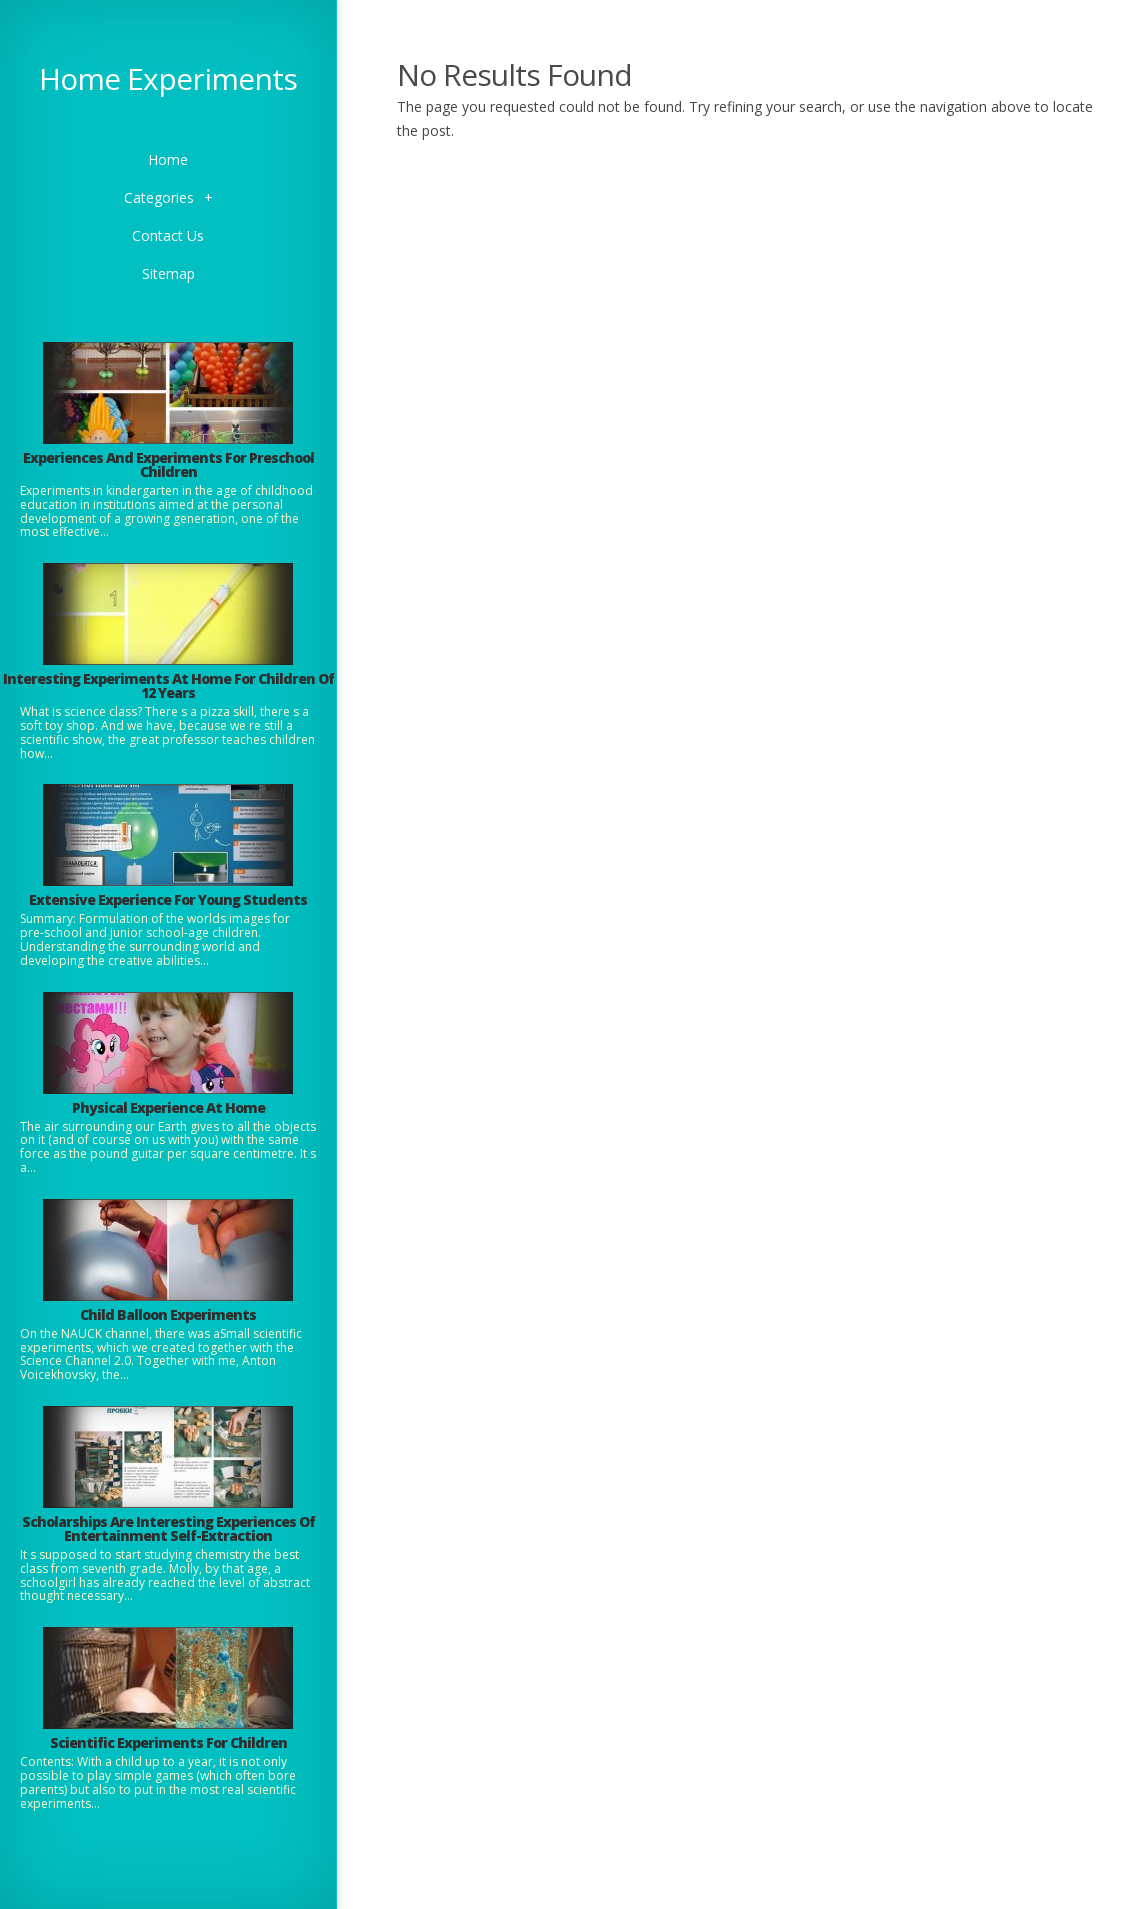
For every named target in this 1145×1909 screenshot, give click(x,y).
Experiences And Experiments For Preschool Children (168, 464)
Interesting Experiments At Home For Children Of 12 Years (168, 685)
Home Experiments (168, 78)
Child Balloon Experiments (168, 1314)
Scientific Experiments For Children (168, 1742)
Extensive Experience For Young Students (168, 899)
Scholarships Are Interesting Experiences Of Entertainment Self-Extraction (168, 1528)
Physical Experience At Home (168, 1107)
